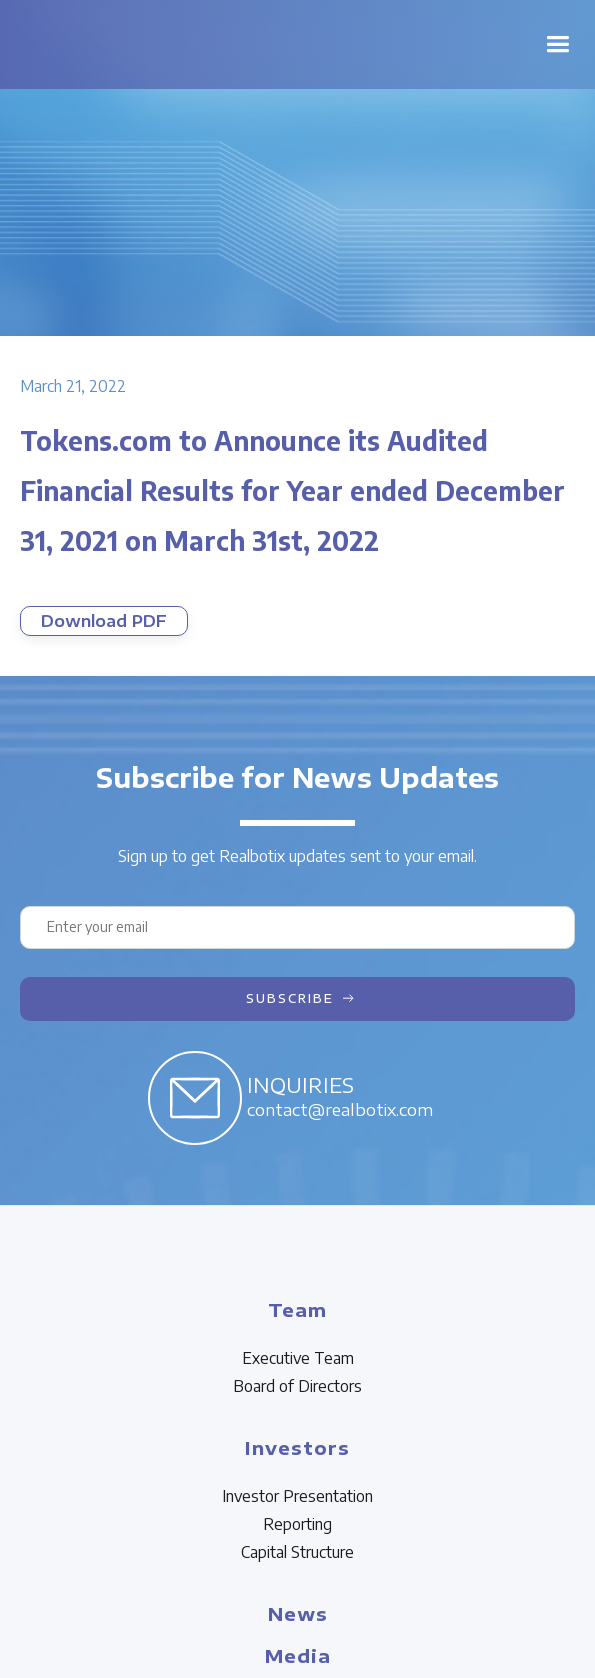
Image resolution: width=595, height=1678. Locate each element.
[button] (557, 44)
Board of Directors (297, 1386)
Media (298, 1655)
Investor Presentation (297, 1496)
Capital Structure (297, 1552)
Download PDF (104, 621)
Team (297, 1309)
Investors (297, 1447)
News (298, 1613)
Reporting (297, 1524)
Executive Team (298, 1358)
